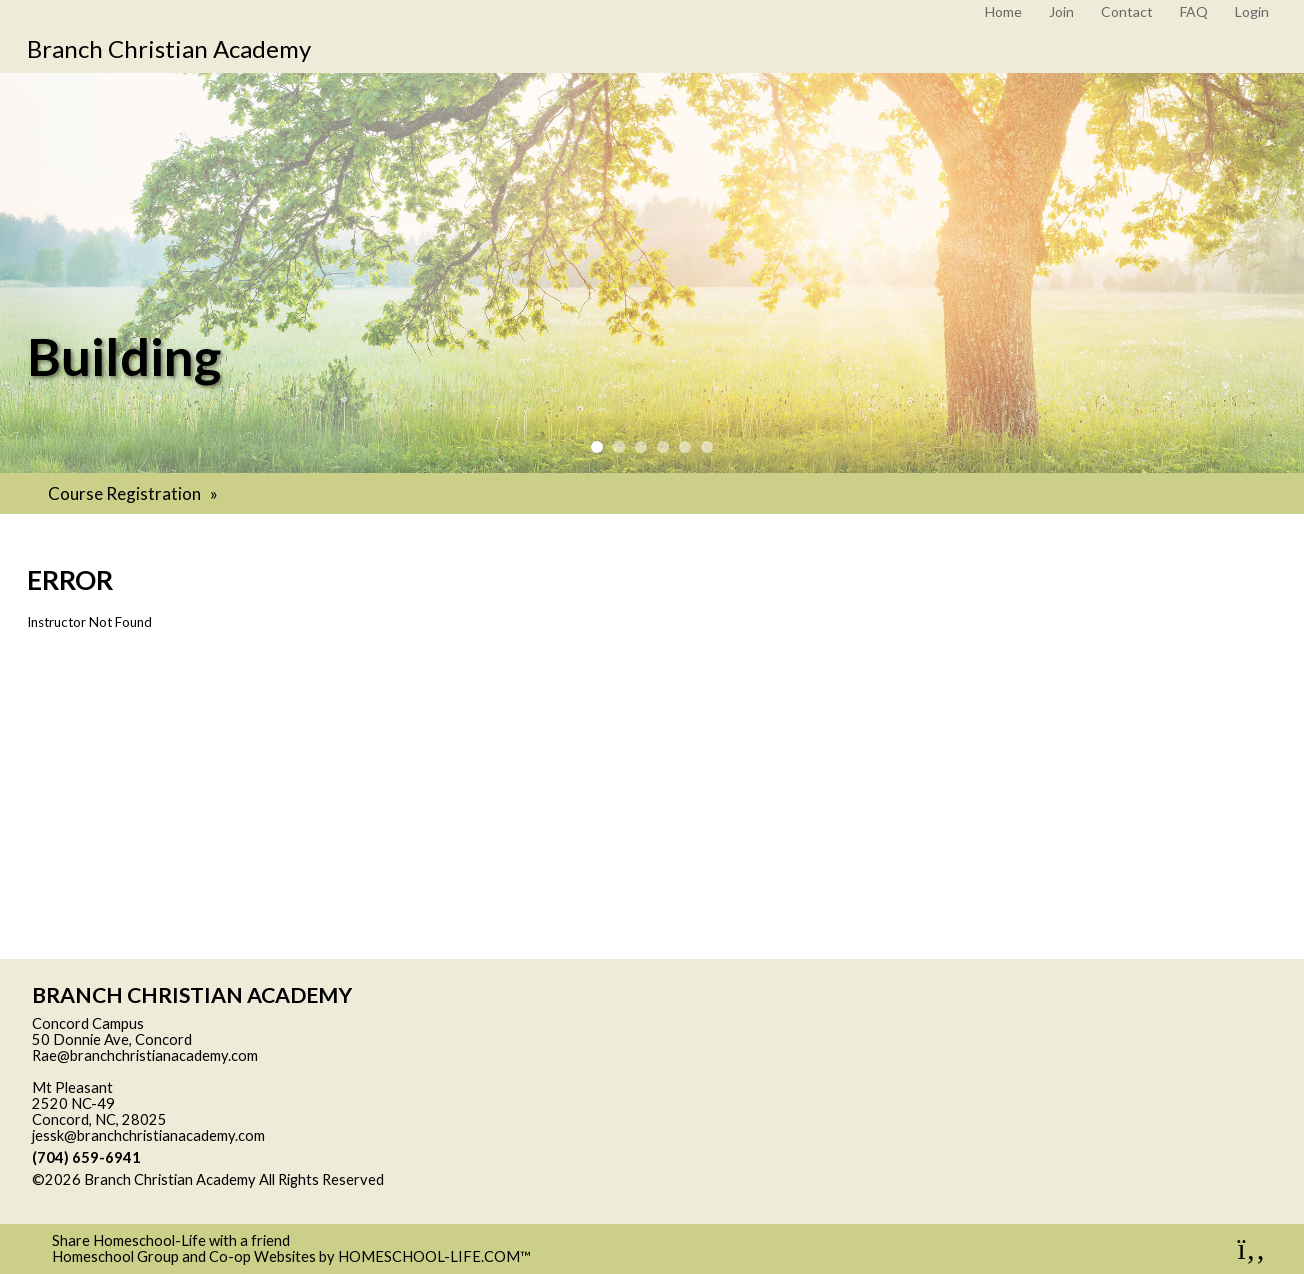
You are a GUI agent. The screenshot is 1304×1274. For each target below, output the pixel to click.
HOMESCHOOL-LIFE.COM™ (434, 1256)
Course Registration (134, 493)
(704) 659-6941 (86, 1157)
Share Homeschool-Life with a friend (171, 1240)
